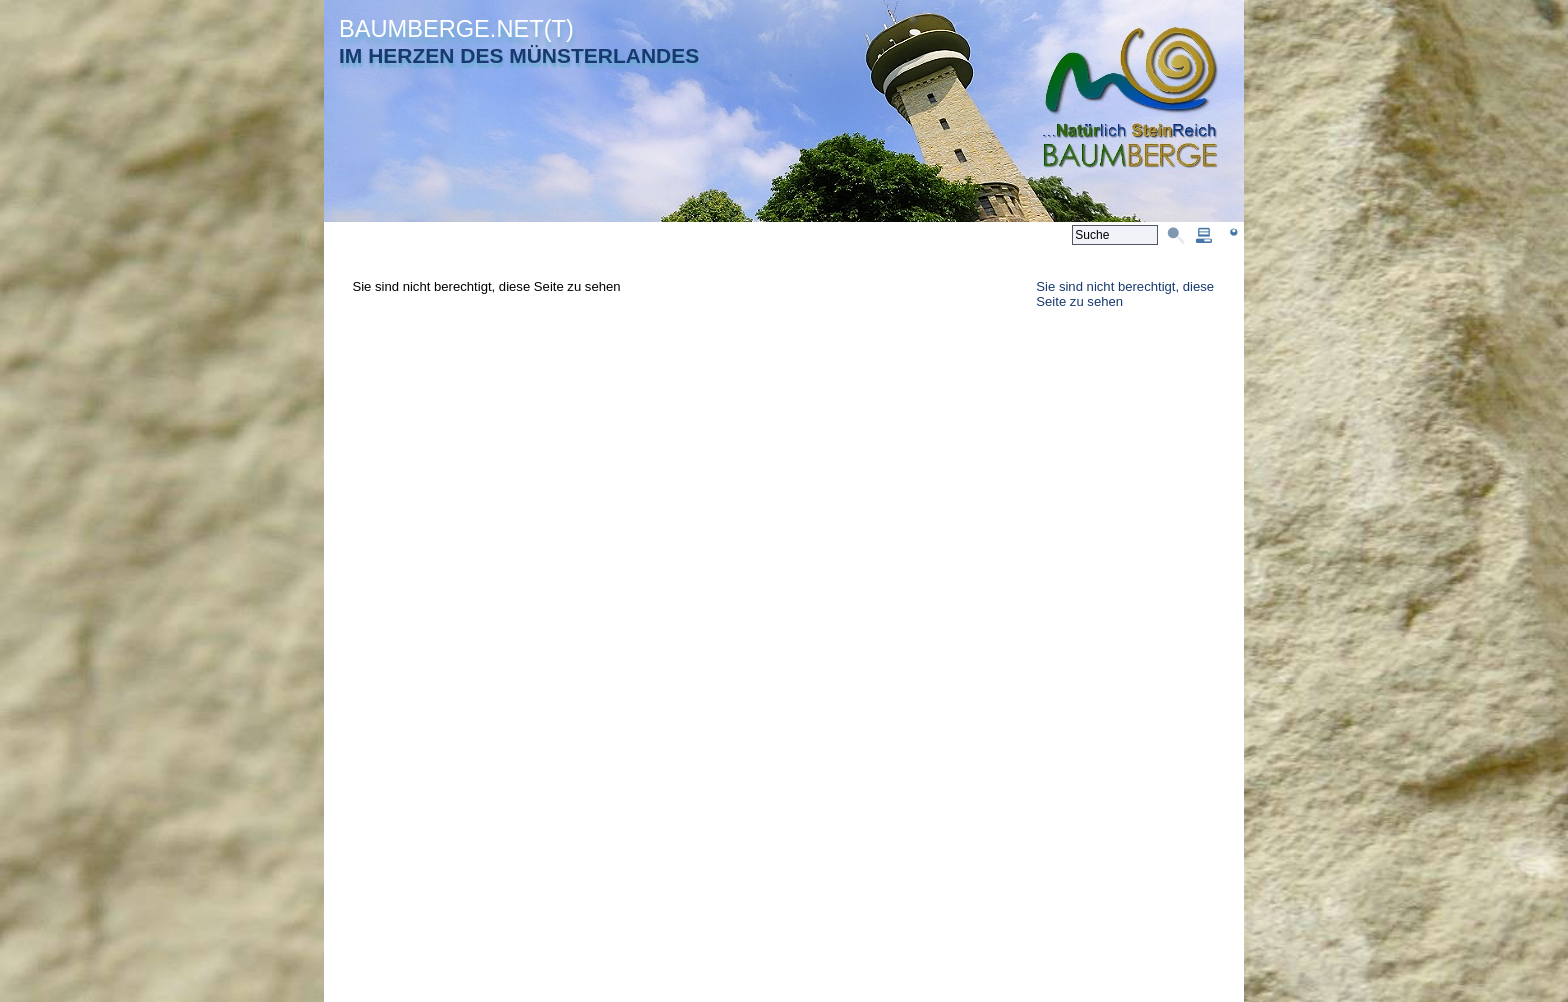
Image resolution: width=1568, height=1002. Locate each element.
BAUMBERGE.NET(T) (456, 29)
